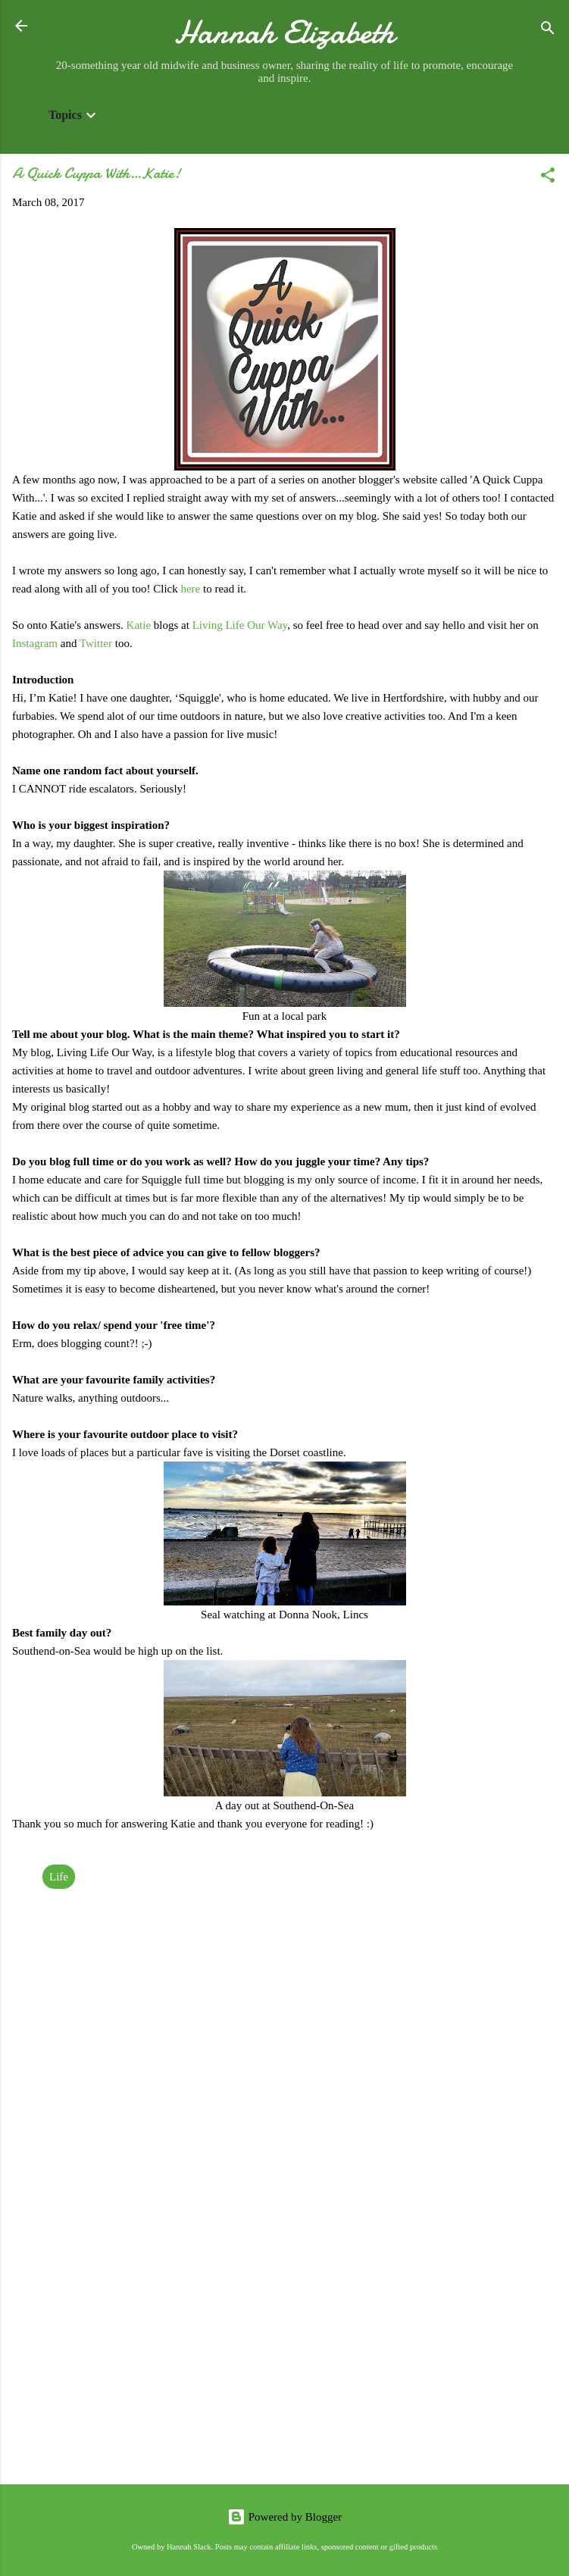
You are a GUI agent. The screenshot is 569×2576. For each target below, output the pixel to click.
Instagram (36, 643)
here (191, 589)
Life (58, 1877)
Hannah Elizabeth (284, 32)
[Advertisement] (284, 2354)
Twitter (97, 643)
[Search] (548, 31)
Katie (140, 625)
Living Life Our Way (239, 625)
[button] (548, 177)
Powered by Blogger (284, 2517)
